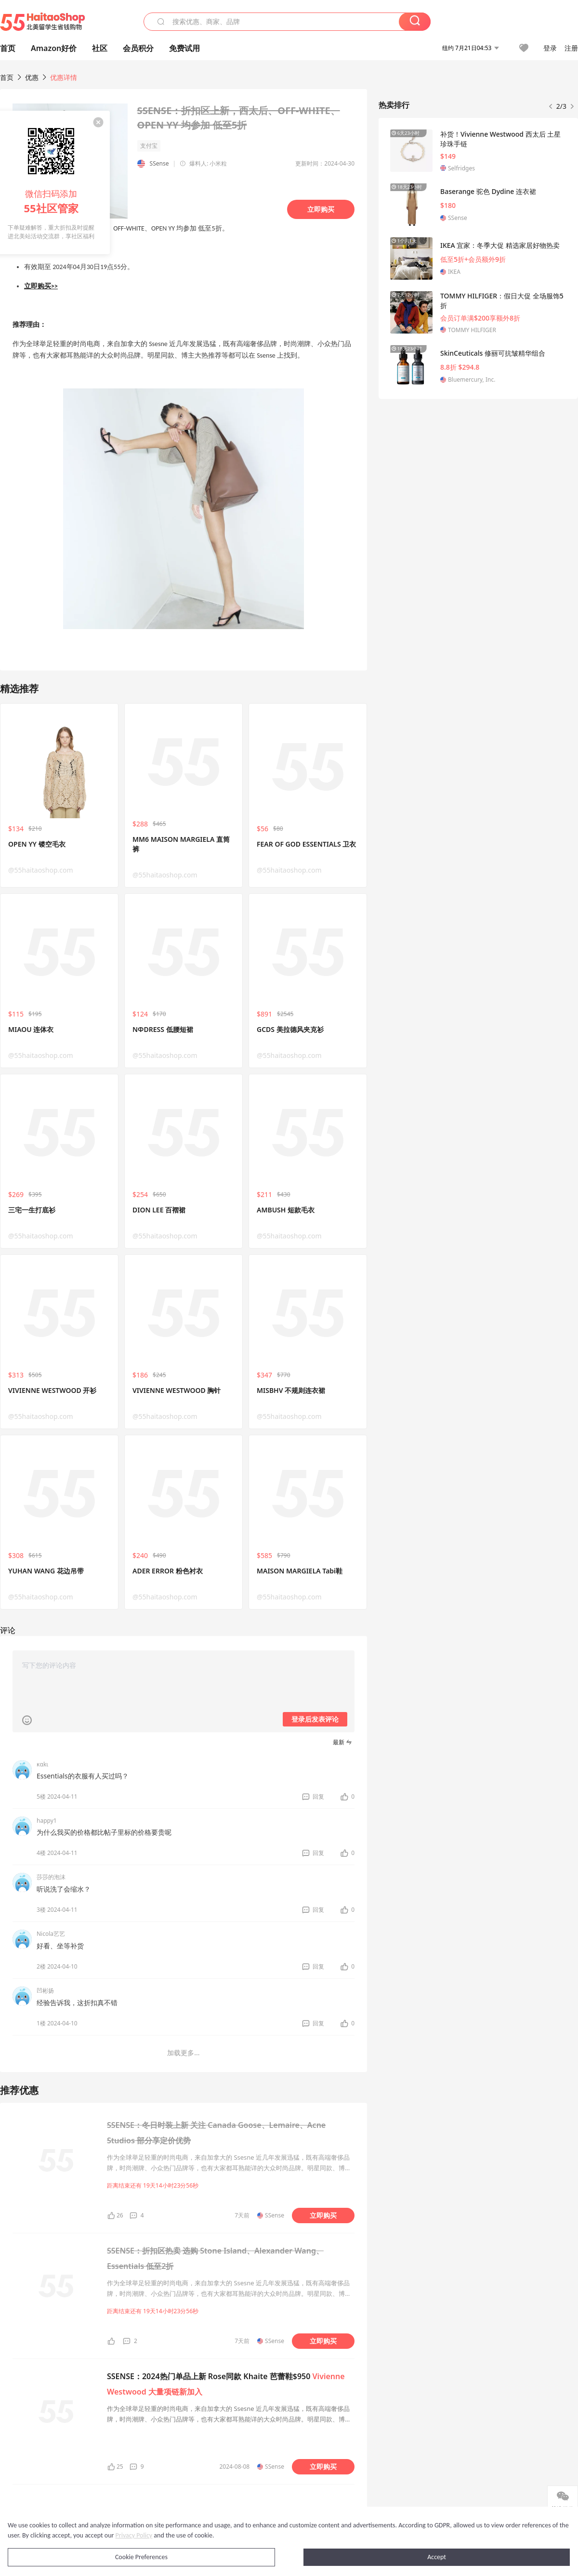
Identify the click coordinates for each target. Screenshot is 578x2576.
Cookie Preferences (141, 2557)
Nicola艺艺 (51, 1934)
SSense (159, 163)
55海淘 (42, 22)
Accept (436, 2557)
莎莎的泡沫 (51, 1877)
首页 (6, 77)
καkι (42, 1764)
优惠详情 (63, 77)
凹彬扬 (45, 1990)
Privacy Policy (134, 2535)
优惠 (32, 77)
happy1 (47, 1820)
